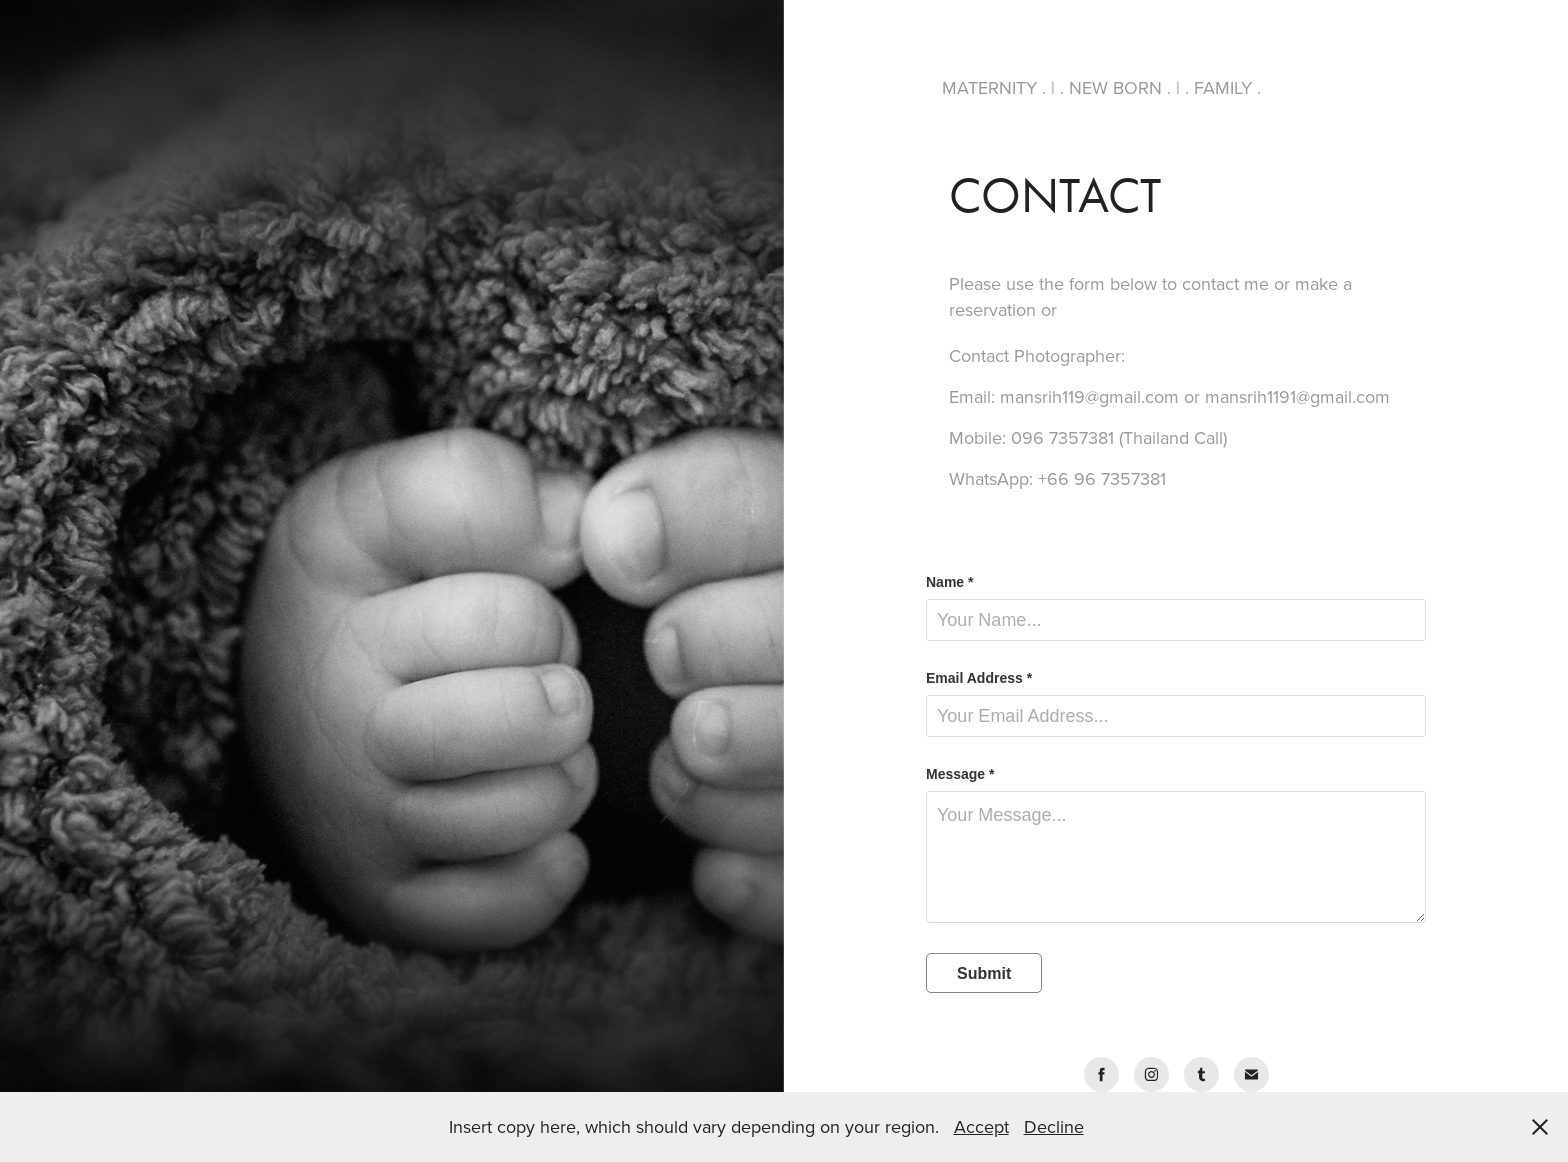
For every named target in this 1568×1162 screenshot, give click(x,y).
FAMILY (1223, 87)
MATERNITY (992, 87)
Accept (981, 1126)
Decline (1054, 1126)
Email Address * (979, 678)
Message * (960, 774)
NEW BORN (1115, 87)
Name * (949, 582)
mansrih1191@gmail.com (1297, 396)
